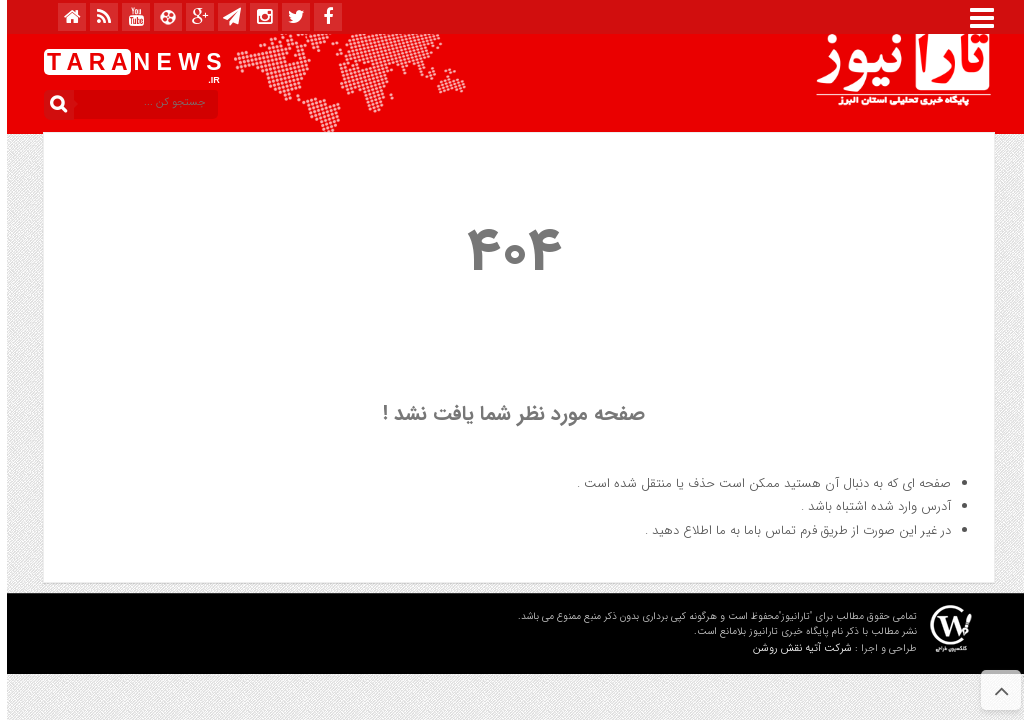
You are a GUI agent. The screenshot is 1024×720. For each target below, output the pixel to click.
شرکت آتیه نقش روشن (795, 648)
